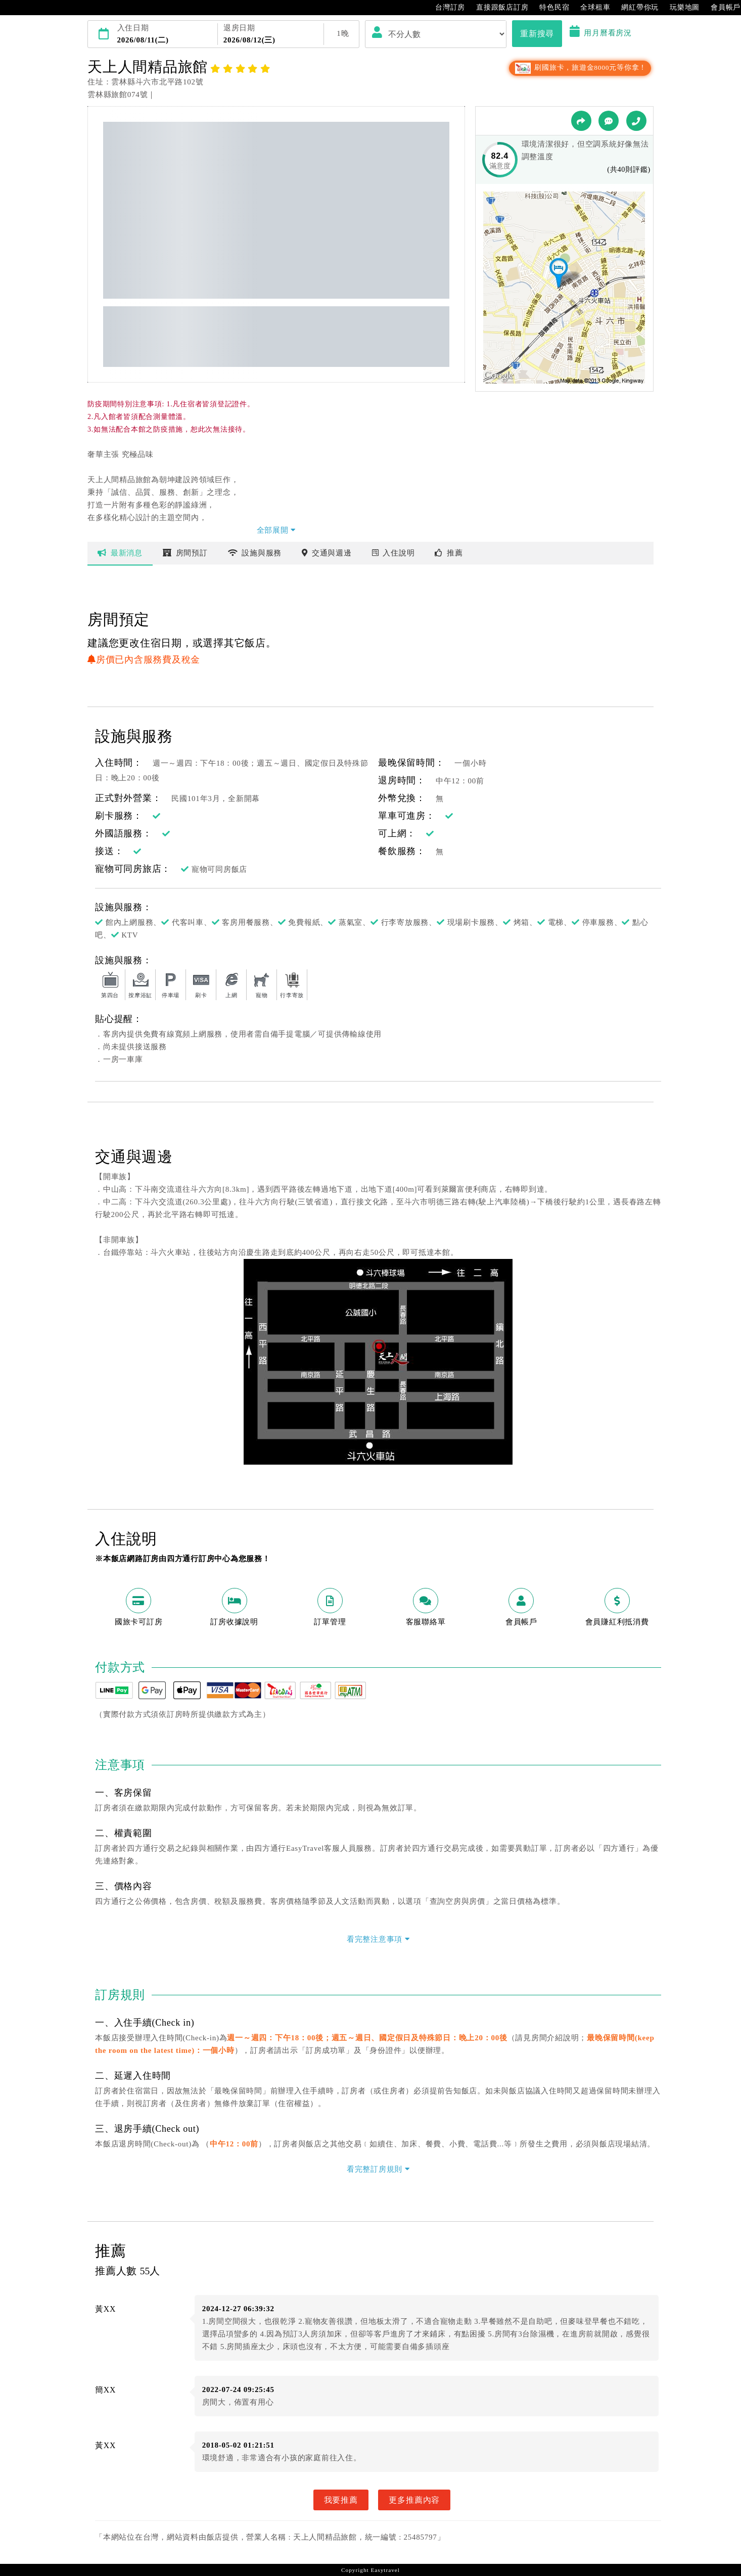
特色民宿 (549, 7)
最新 (120, 553)
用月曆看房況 (601, 33)
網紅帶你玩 (635, 7)
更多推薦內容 (414, 2499)
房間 (185, 553)
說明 (393, 553)
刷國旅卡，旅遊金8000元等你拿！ (580, 67)
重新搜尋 (537, 33)
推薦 (448, 553)
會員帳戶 (720, 7)
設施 (255, 553)
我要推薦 (341, 2499)
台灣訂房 (445, 7)
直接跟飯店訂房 (497, 7)
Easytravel (384, 2570)
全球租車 (590, 7)
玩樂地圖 (680, 7)
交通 (327, 553)
